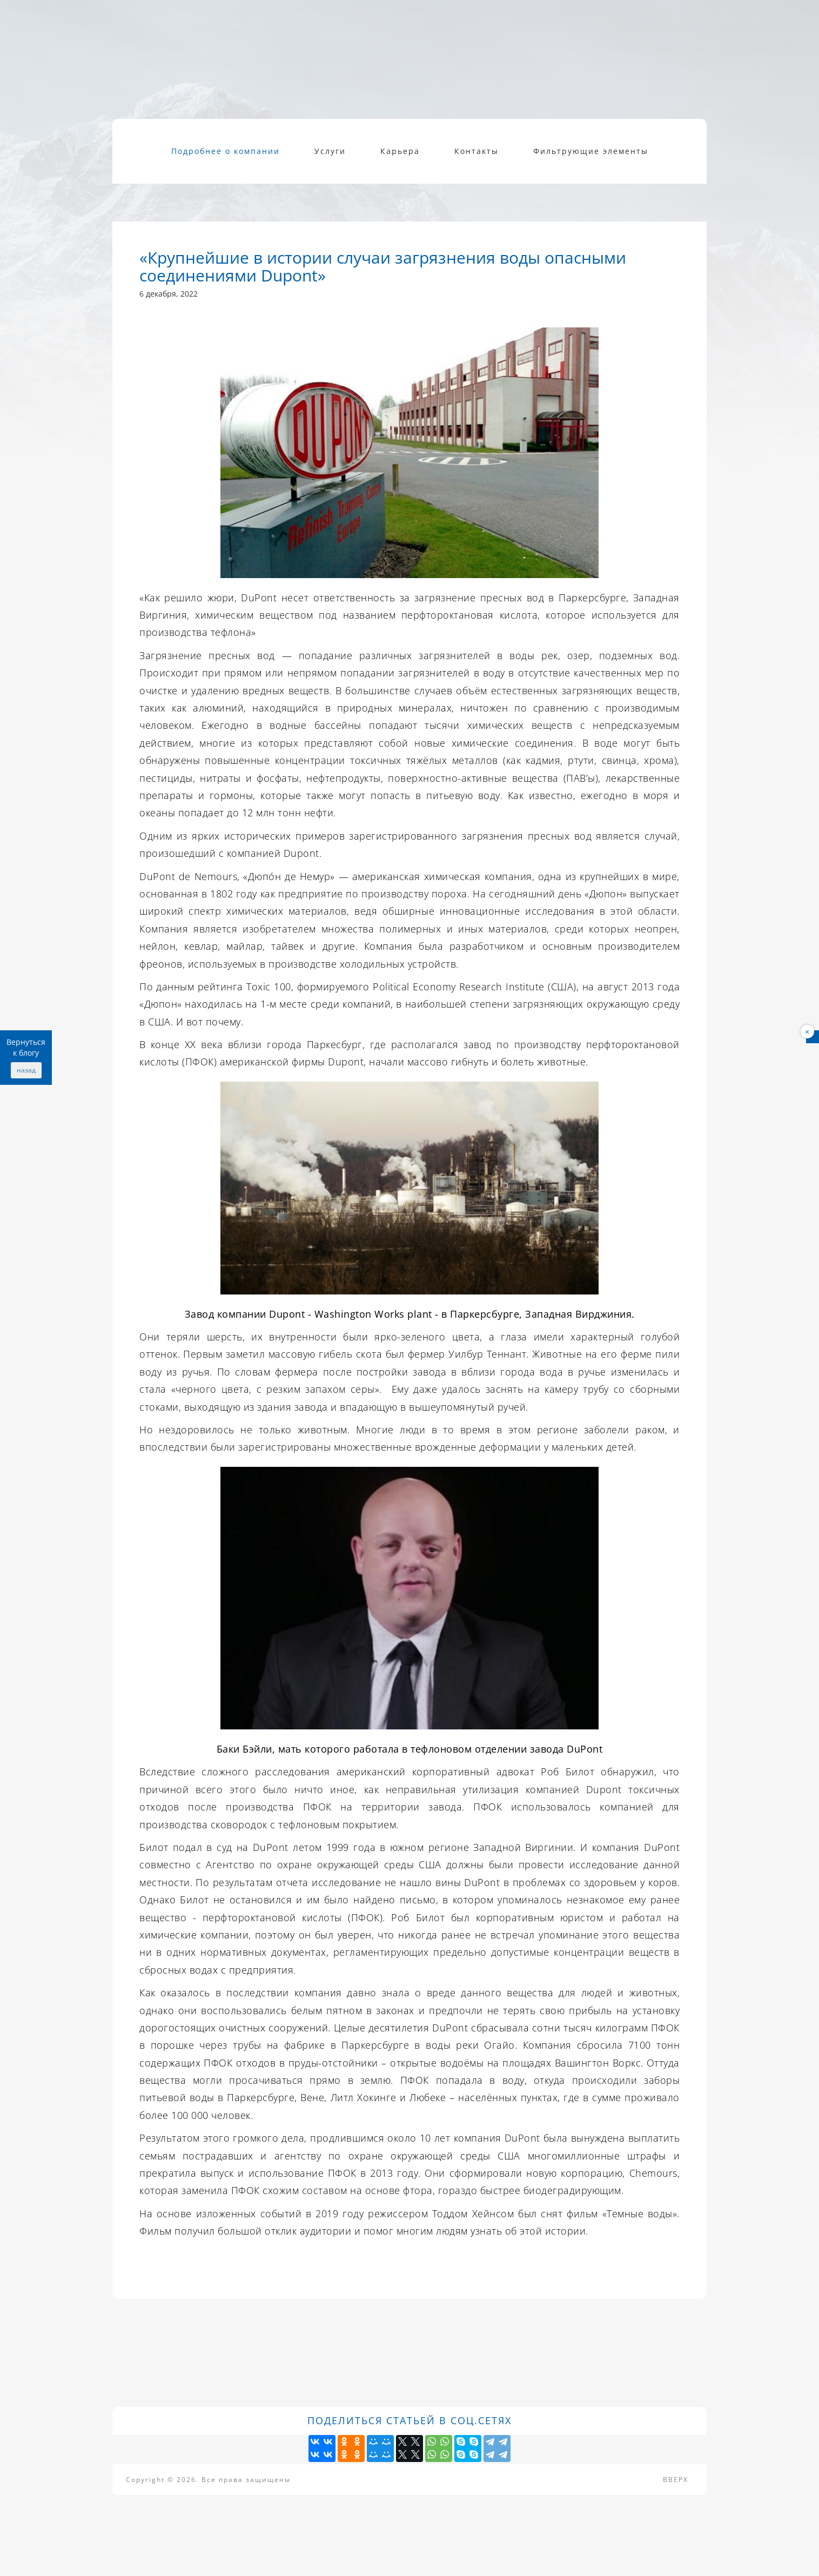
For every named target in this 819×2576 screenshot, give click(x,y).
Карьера (400, 151)
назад (26, 1070)
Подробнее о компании (225, 151)
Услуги (330, 151)
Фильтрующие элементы (590, 151)
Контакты (476, 151)
